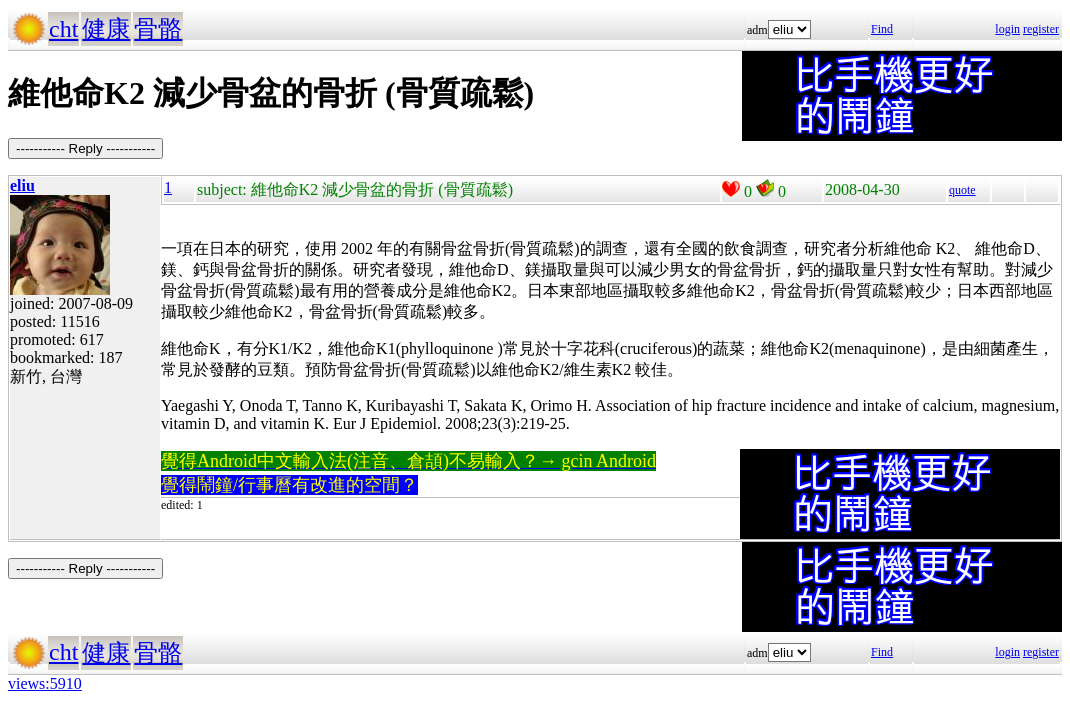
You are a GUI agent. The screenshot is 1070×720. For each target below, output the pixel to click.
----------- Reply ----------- (85, 148)
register (1041, 29)
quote (962, 190)
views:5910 (45, 683)
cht (63, 29)
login (1007, 29)
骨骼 (158, 29)
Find (882, 29)
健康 (106, 29)
